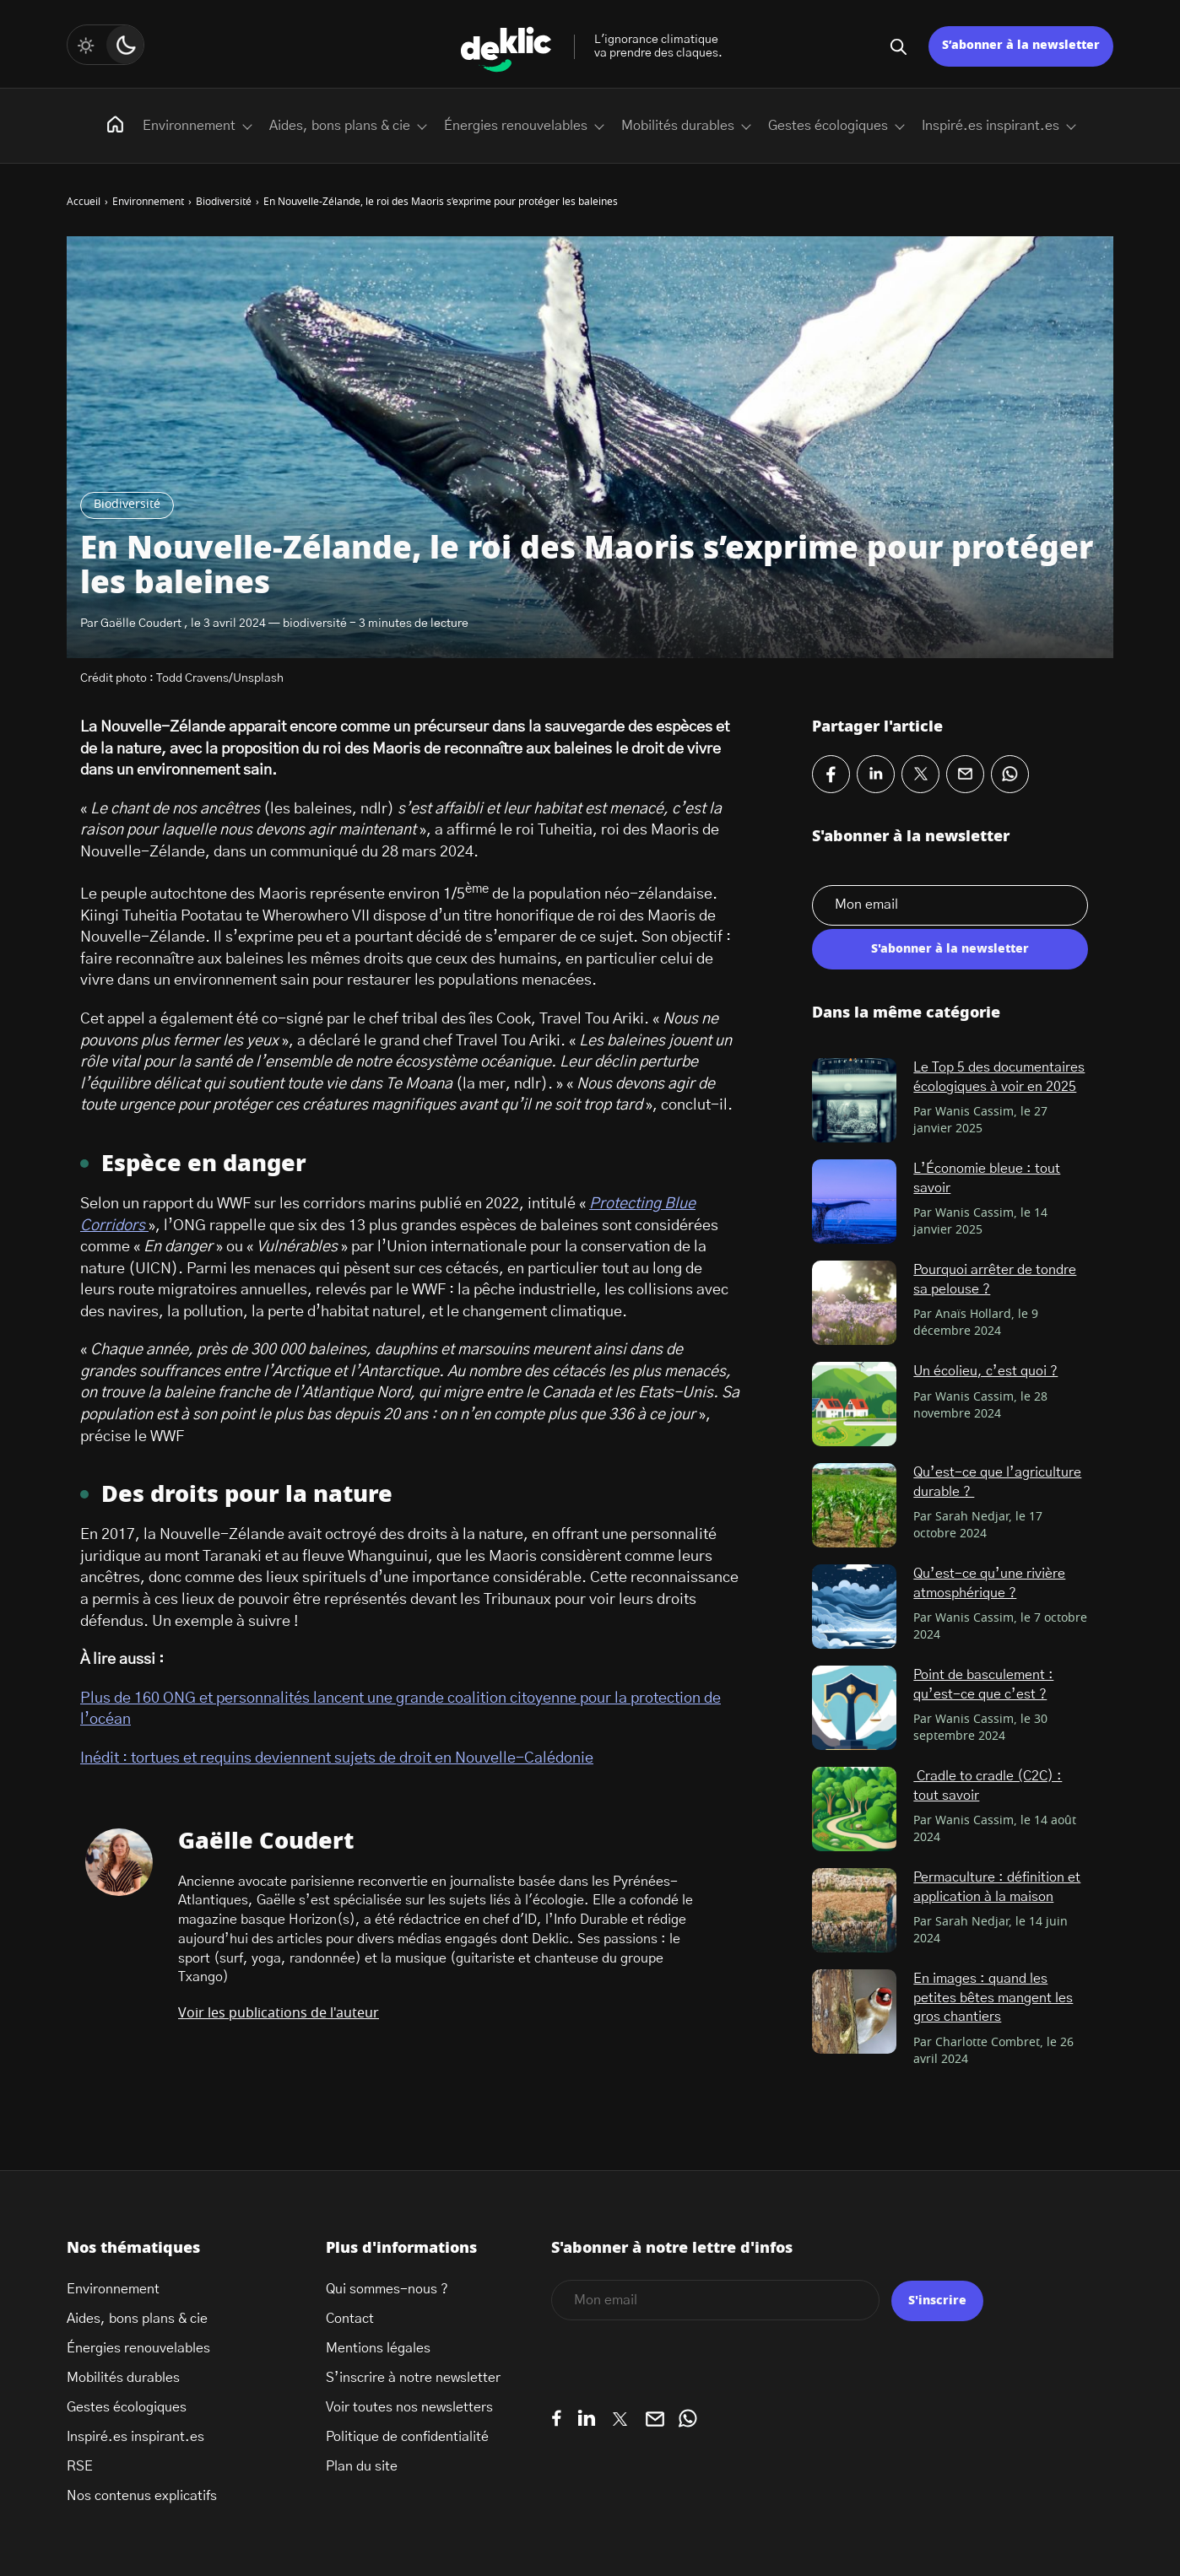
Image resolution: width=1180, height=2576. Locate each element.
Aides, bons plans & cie (339, 125)
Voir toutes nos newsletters (409, 2407)
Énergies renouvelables (515, 125)
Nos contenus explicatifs (142, 2496)
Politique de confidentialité (407, 2437)
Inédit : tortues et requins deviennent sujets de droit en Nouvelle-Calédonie (336, 1758)
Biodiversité (127, 504)
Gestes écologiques (828, 125)
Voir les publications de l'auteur (278, 2013)
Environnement (189, 125)
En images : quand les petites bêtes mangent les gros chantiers (993, 1997)
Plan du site (362, 2466)
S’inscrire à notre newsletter (413, 2377)
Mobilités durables (677, 125)
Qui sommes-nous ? (387, 2289)
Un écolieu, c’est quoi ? (985, 1371)
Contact (350, 2318)
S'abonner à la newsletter (950, 949)
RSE (80, 2466)
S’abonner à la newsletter (1021, 45)
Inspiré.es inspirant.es (990, 125)
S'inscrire (937, 2301)
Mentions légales (378, 2348)
